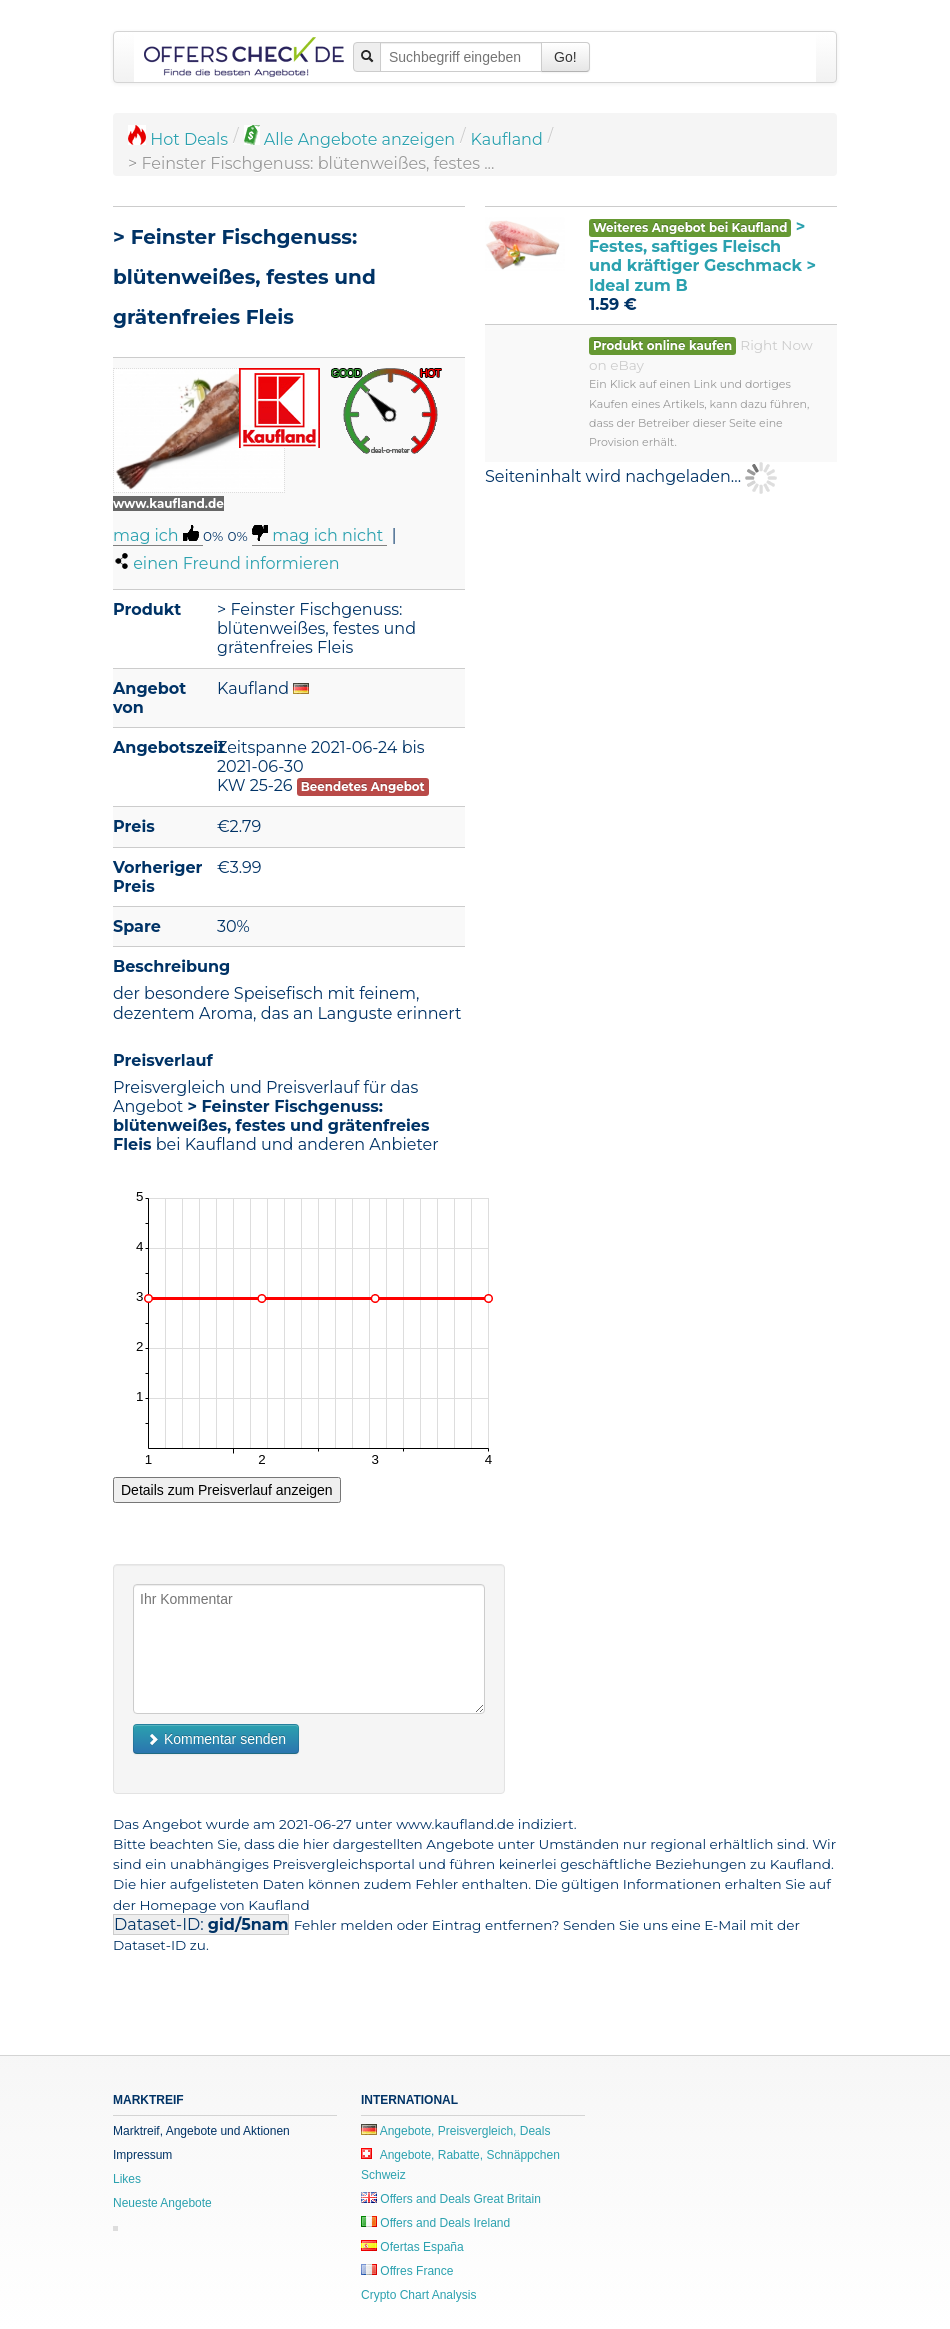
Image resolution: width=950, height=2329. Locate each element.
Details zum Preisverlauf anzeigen (227, 1490)
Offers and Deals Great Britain (451, 2199)
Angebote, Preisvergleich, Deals (455, 2131)
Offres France (407, 2271)
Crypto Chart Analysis (418, 2295)
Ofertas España (412, 2247)
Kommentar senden (216, 1739)
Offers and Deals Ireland (435, 2223)
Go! (565, 57)
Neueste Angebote (162, 2203)
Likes (127, 2179)
